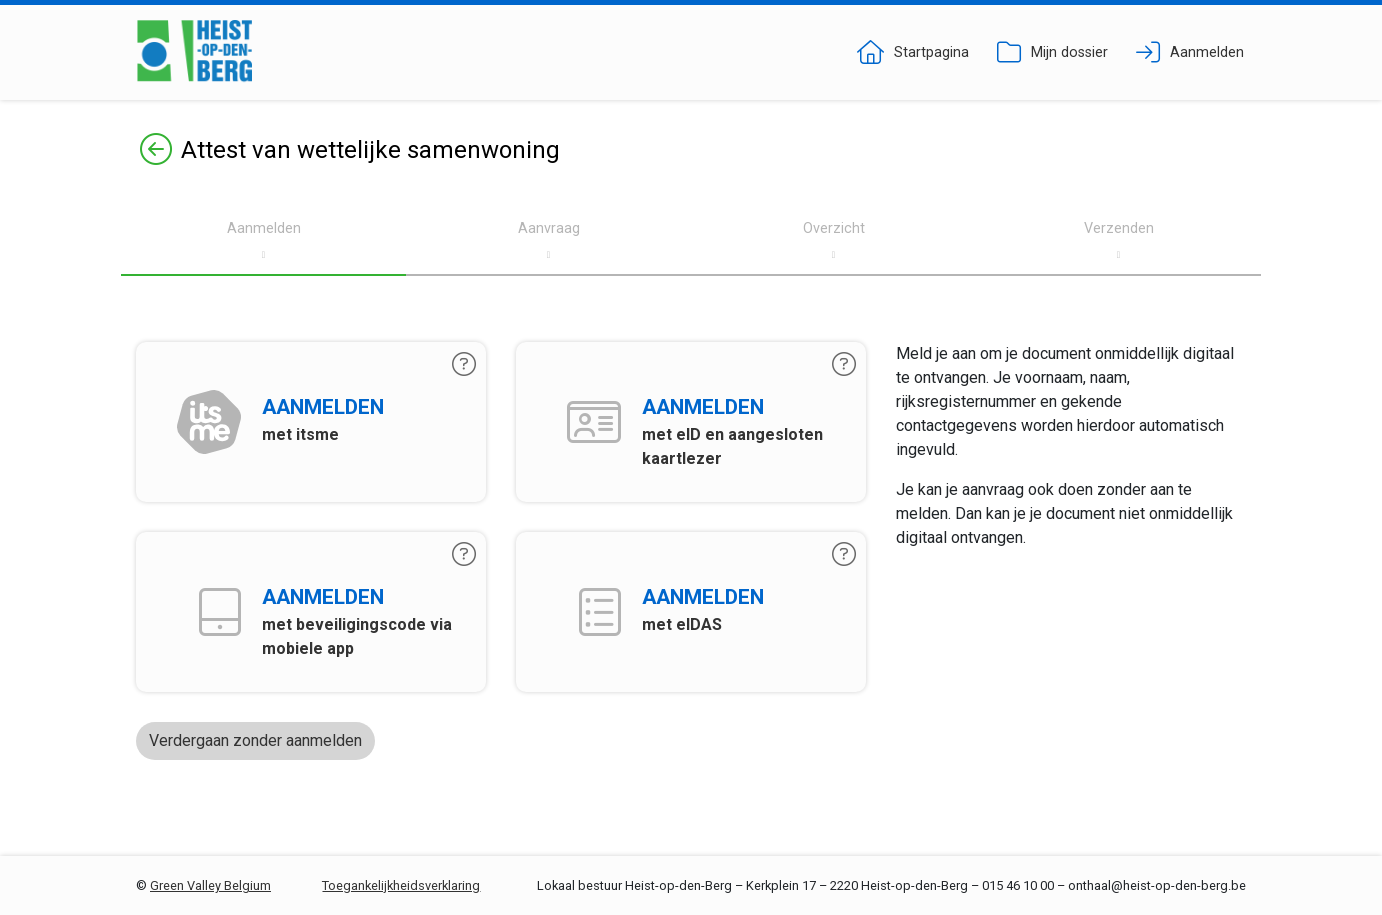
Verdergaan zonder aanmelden (255, 740)
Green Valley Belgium (210, 885)
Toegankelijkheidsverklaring (401, 885)
